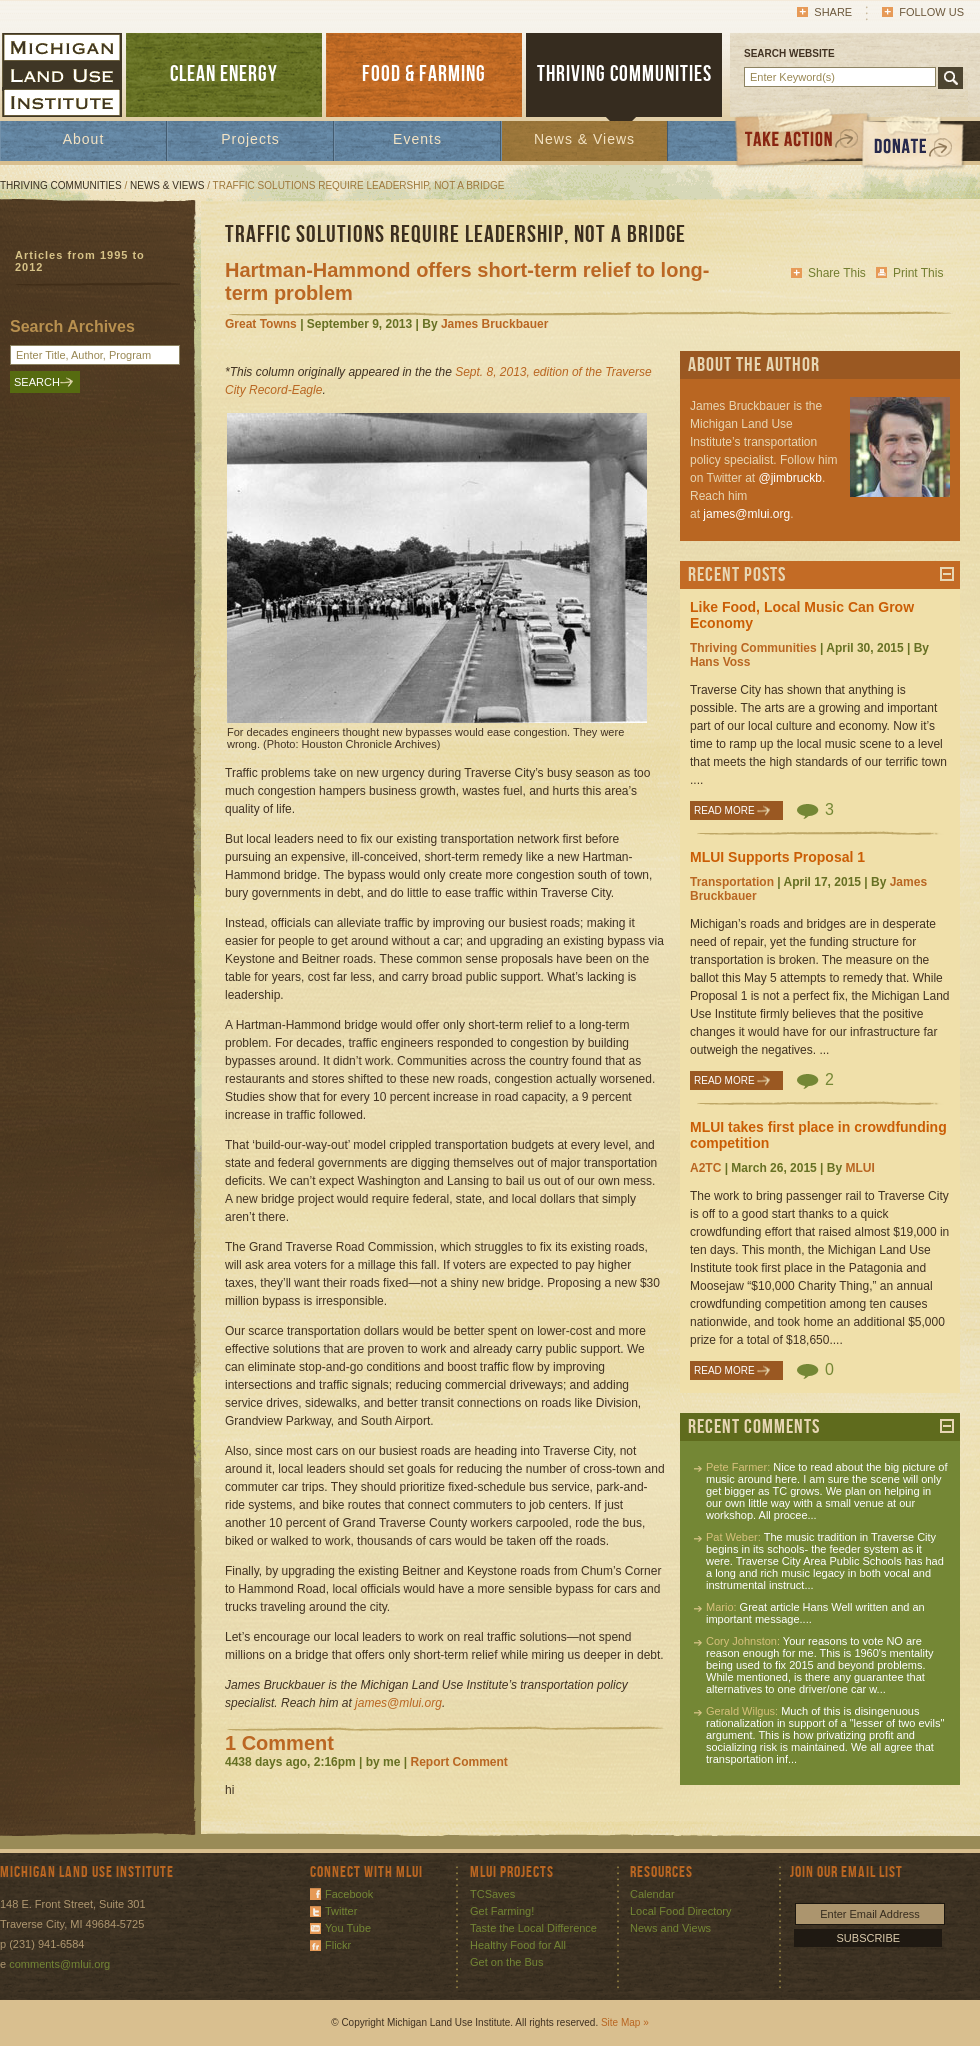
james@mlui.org (746, 514)
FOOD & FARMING (424, 74)
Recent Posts (737, 575)
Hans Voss (720, 662)
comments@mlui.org (59, 1964)
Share (833, 12)
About (84, 139)
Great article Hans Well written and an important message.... (815, 1613)
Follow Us (931, 12)
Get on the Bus (506, 1962)
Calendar (652, 1894)
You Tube (348, 1928)
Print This (918, 273)
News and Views (670, 1928)
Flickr (338, 1945)
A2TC (705, 1168)
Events (417, 139)
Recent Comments (754, 1427)
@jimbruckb (790, 478)
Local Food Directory (681, 1911)
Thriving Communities (61, 185)
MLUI (859, 1168)
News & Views (584, 139)
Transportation (732, 882)
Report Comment (458, 1762)
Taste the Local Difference (533, 1928)
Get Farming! (502, 1911)
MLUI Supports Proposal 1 (777, 857)
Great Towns (261, 324)
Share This (837, 273)
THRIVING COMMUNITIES (624, 74)
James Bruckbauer (494, 324)
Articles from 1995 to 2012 (80, 261)
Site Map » (625, 2022)
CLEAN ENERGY (224, 74)
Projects (250, 139)
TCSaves (492, 1894)
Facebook (349, 1894)
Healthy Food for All (518, 1945)
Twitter (341, 1911)
